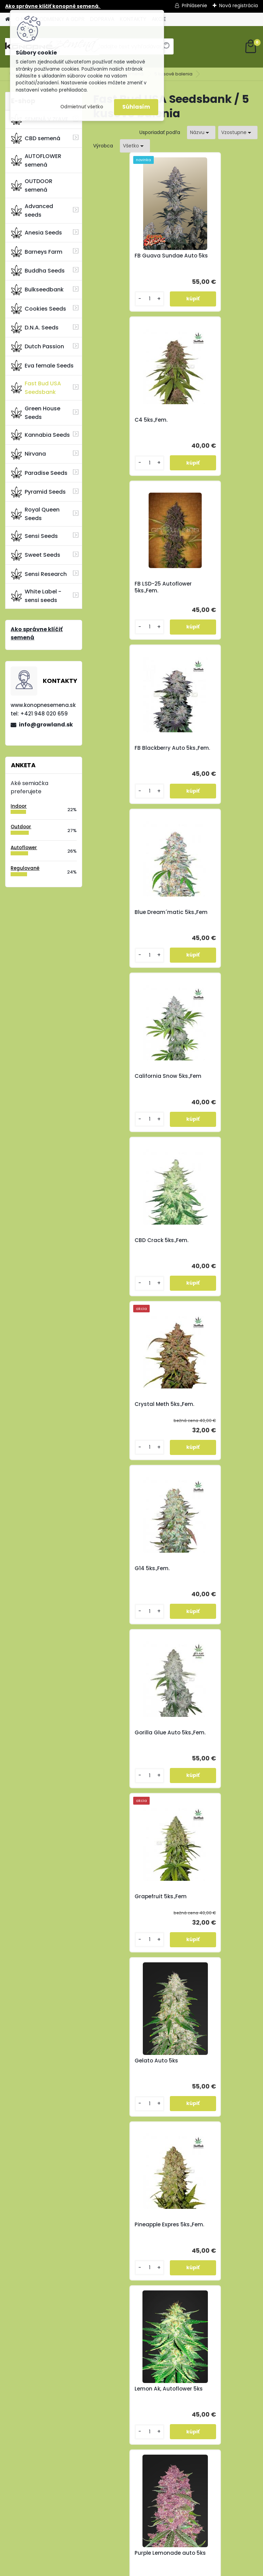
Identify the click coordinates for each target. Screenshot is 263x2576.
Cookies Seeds (38, 308)
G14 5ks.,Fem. (118, 912)
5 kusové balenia (173, 74)
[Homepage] (7, 19)
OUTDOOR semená (31, 185)
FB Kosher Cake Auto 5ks (134, 1732)
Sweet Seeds (35, 555)
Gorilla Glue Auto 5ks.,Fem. (206, 916)
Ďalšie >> (187, 1809)
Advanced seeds (32, 210)
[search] (166, 49)
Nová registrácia (238, 5)
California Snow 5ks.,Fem (216, 583)
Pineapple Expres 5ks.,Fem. (123, 1244)
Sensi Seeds (34, 535)
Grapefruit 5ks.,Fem (127, 1076)
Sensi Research (39, 573)
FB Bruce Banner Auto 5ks (130, 1572)
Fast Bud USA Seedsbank (36, 388)
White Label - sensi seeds (36, 596)
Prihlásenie (194, 5)
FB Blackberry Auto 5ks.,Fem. (208, 423)
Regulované (25, 868)
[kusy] (113, 298)
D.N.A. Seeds (35, 327)
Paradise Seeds (39, 472)
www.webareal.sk (159, 2569)
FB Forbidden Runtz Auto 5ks (215, 1572)
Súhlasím (136, 107)
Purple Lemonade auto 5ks (131, 1408)
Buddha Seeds (38, 270)
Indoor (19, 806)
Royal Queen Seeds (35, 514)
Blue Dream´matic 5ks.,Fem (125, 587)
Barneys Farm (36, 251)
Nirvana (28, 453)
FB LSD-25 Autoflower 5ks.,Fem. (129, 423)
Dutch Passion (37, 346)
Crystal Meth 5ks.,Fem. (212, 748)
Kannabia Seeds (40, 434)
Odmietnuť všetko (81, 107)
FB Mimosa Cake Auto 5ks (212, 1736)
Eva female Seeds (42, 365)
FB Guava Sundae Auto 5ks (132, 259)
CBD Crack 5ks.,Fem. (127, 748)
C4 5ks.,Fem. (199, 255)
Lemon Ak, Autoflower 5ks (211, 1244)
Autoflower (24, 847)
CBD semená (35, 138)
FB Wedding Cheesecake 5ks (216, 1408)
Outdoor (21, 826)
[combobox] (201, 132)
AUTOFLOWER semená (36, 160)
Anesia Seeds (36, 232)
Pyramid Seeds (38, 491)
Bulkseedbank (37, 289)
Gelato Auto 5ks (204, 1076)
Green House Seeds (35, 413)
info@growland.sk (46, 725)
